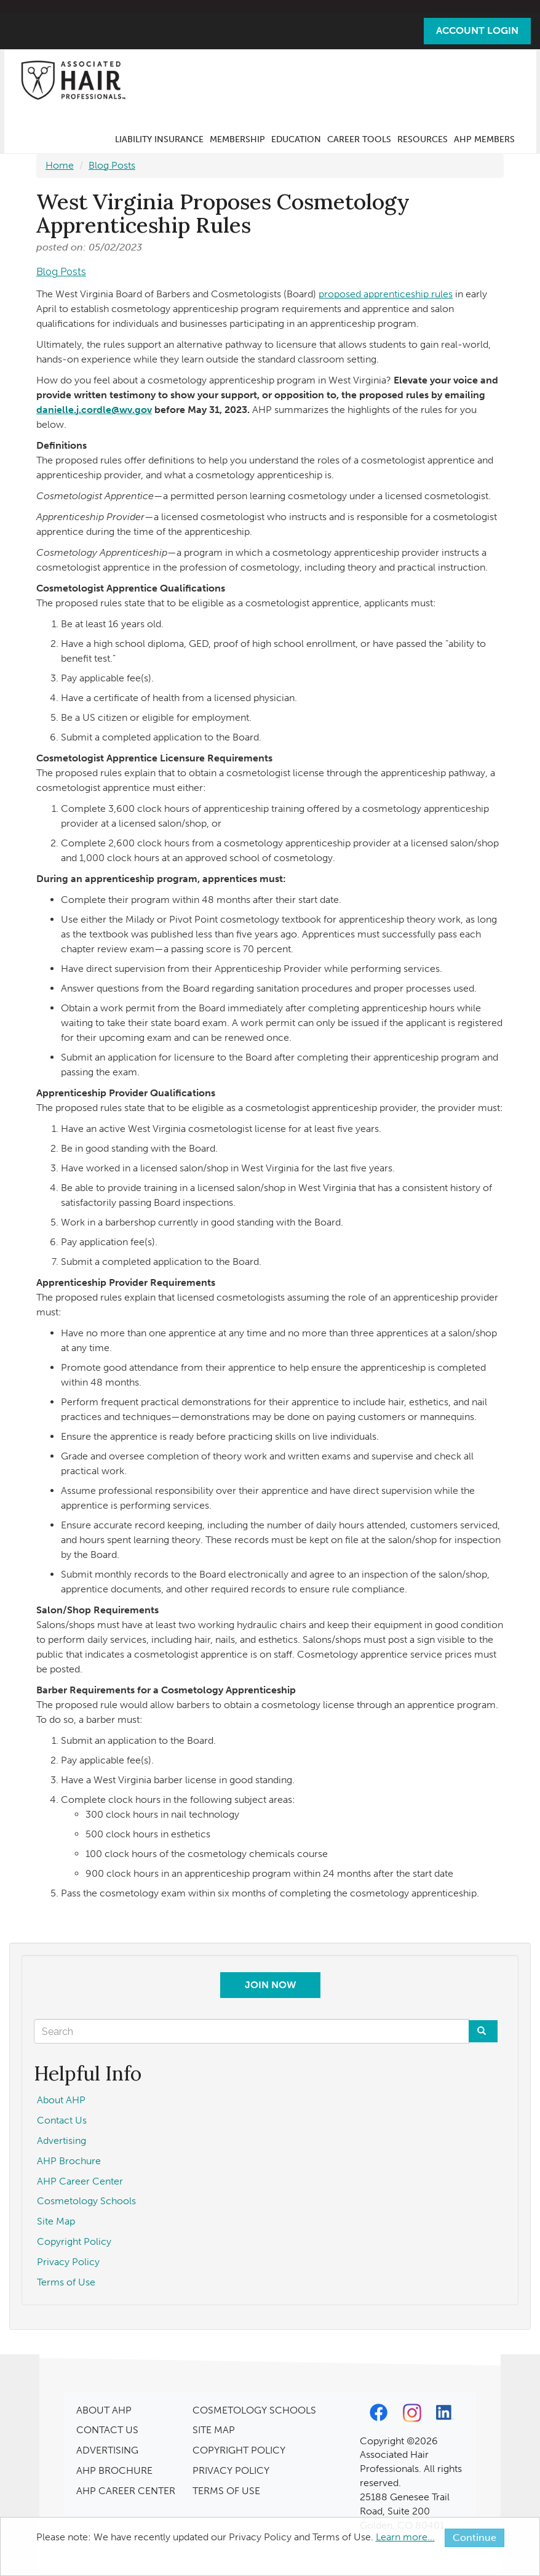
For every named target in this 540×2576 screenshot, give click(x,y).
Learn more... (405, 2537)
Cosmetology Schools (86, 2201)
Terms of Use (66, 2282)
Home (60, 165)
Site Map (56, 2221)
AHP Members (484, 139)
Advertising (61, 2140)
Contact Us (62, 2120)
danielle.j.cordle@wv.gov (94, 409)
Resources (422, 139)
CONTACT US (107, 2430)
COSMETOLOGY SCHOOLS (254, 2410)
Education (296, 139)
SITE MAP (214, 2430)
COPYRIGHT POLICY (239, 2450)
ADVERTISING (107, 2450)
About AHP (61, 2100)
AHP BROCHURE (114, 2470)
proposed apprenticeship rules (386, 294)
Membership (237, 139)
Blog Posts (112, 165)
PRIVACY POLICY (231, 2470)
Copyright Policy (74, 2241)
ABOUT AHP (104, 2410)
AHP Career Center (80, 2181)
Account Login (477, 30)
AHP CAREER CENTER (125, 2491)
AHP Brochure (69, 2161)
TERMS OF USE (226, 2491)
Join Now (270, 1985)
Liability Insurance (159, 139)
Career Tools (359, 139)
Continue (474, 2537)
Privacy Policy (68, 2262)
